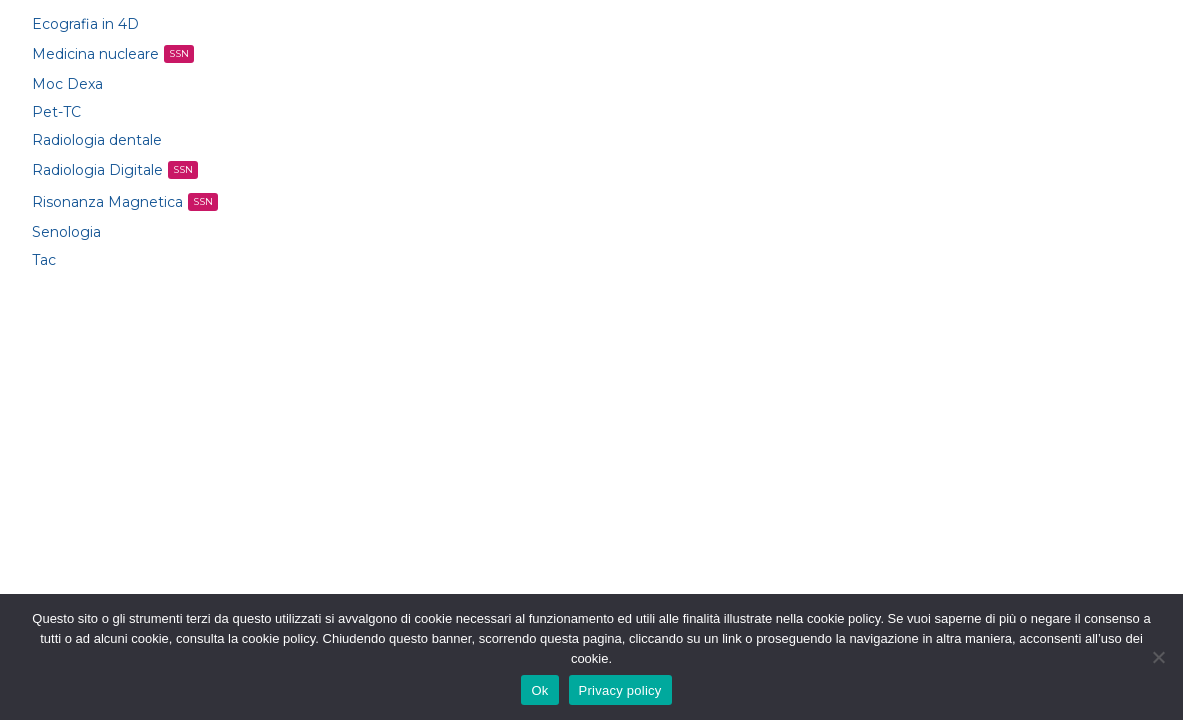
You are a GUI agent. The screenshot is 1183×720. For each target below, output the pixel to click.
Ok (539, 690)
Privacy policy (620, 690)
